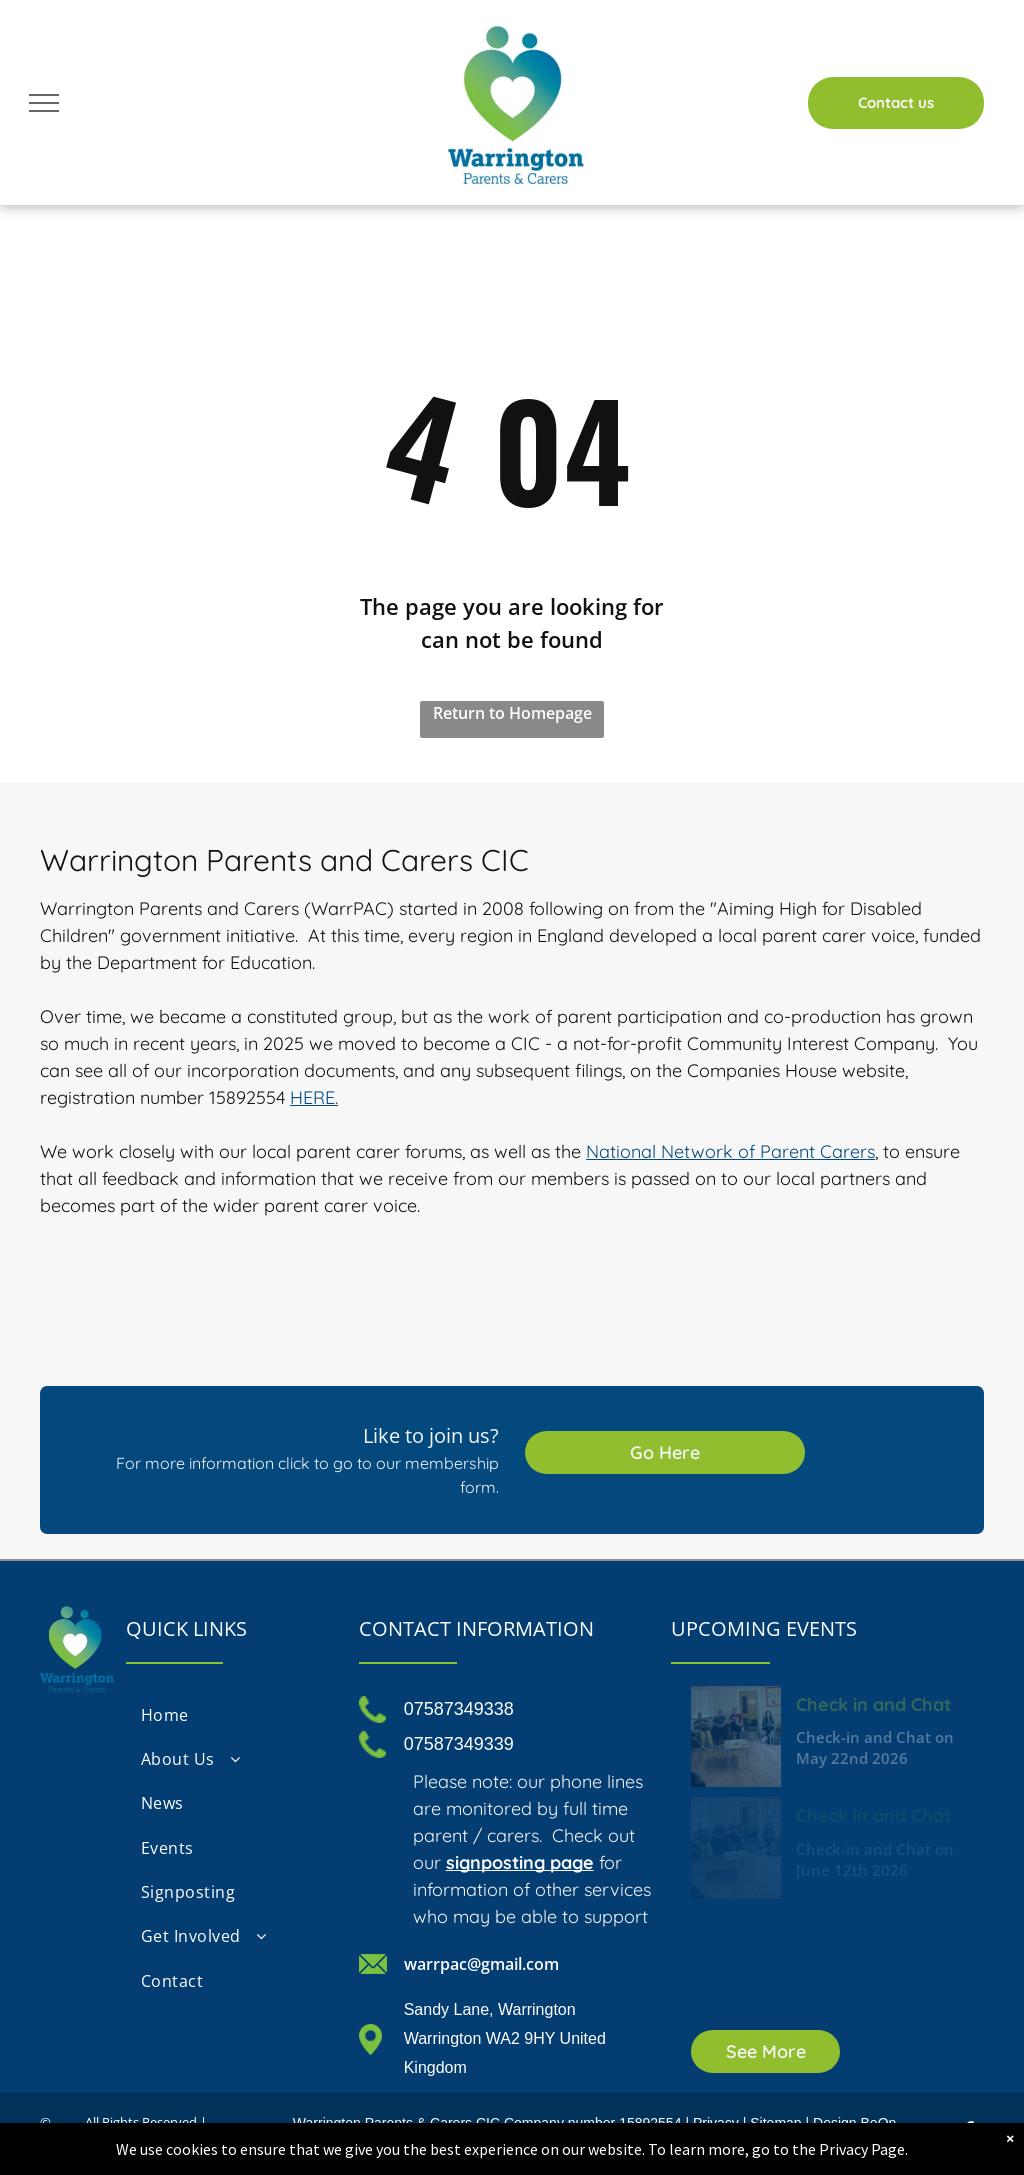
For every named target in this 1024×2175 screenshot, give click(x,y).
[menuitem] (232, 1714)
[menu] (44, 103)
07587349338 (459, 1709)
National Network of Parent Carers (730, 1151)
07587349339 (459, 1744)
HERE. (314, 1097)
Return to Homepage (512, 713)
